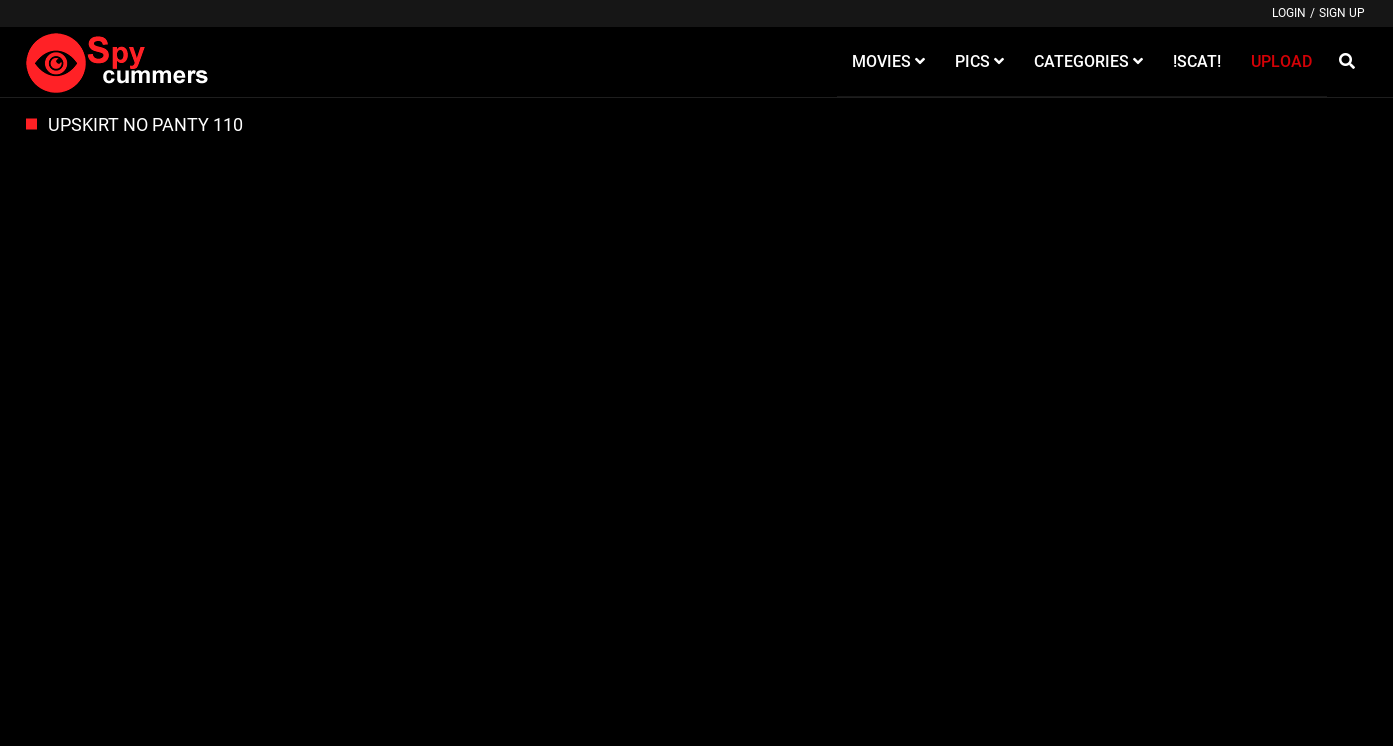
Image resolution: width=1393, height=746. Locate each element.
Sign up (1342, 13)
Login (1289, 13)
